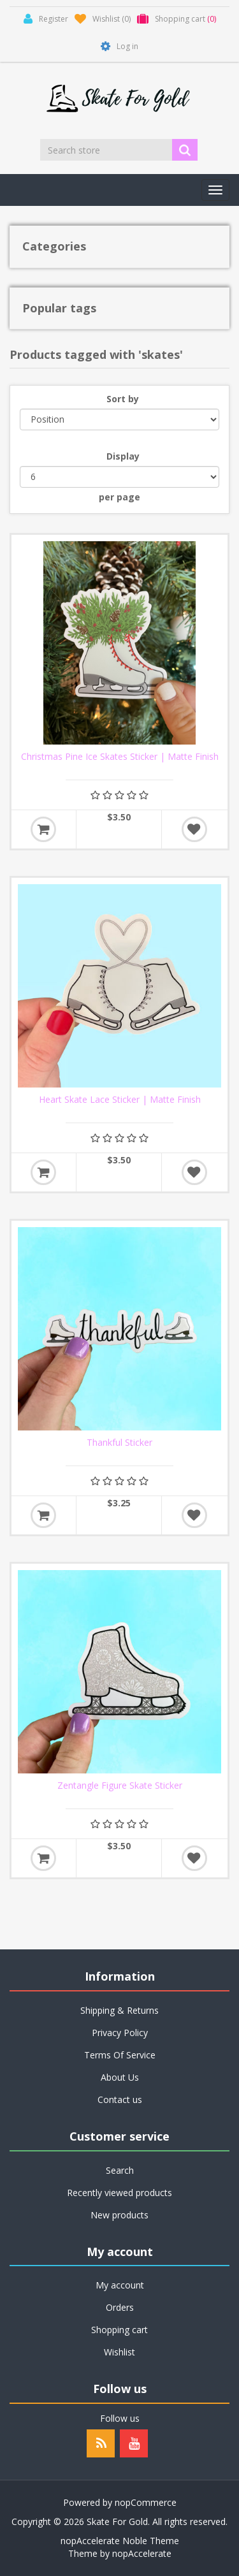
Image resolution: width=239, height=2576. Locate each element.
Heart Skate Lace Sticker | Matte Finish (120, 1099)
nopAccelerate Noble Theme (120, 2541)
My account (120, 2285)
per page (119, 497)
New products (119, 2215)
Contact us (120, 2099)
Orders (120, 2307)
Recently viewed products (119, 2193)
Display (123, 456)
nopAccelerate (141, 2553)
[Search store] (107, 150)
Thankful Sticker (119, 1442)
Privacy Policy (120, 2033)
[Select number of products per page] (119, 477)
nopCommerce (146, 2502)
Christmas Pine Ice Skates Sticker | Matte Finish (120, 756)
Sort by (122, 399)
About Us (120, 2077)
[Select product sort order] (119, 419)
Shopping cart (119, 2330)
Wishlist (119, 2352)
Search (120, 2170)
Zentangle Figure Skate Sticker (119, 1785)
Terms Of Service (120, 2055)
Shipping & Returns (119, 2010)
